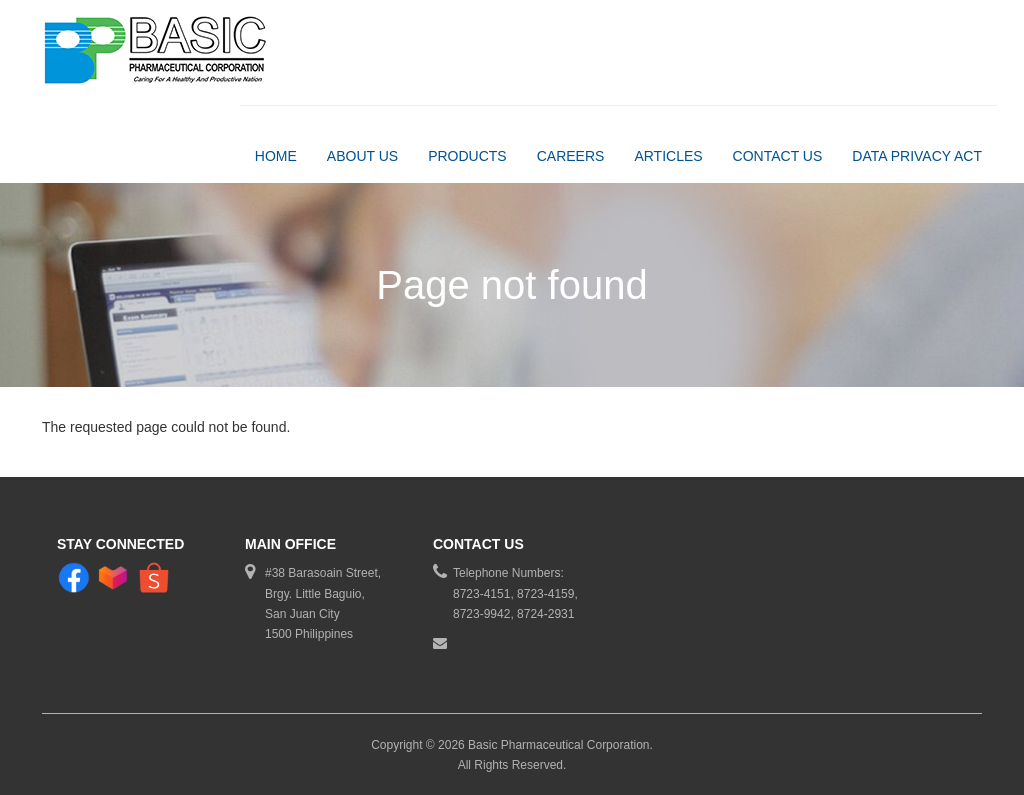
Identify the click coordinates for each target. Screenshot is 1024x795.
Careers (571, 156)
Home (276, 156)
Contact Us (778, 156)
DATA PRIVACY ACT (917, 156)
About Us (362, 156)
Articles (668, 156)
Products (467, 156)
